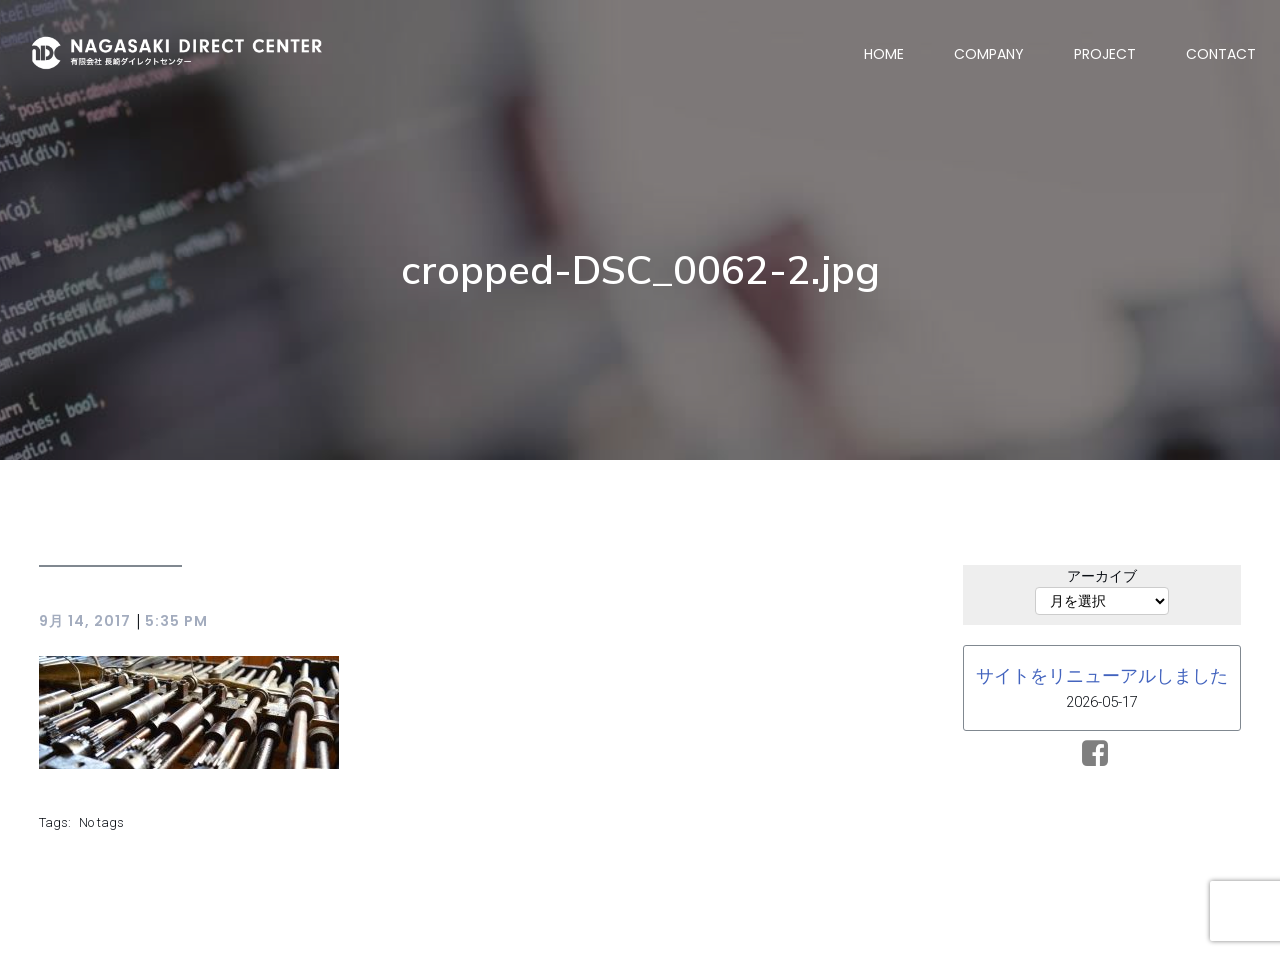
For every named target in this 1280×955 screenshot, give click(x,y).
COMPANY (989, 54)
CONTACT (1221, 54)
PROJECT (1105, 54)
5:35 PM (176, 621)
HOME (884, 54)
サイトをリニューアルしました (1102, 675)
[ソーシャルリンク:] (1102, 754)
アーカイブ (1102, 576)
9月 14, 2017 (85, 621)
